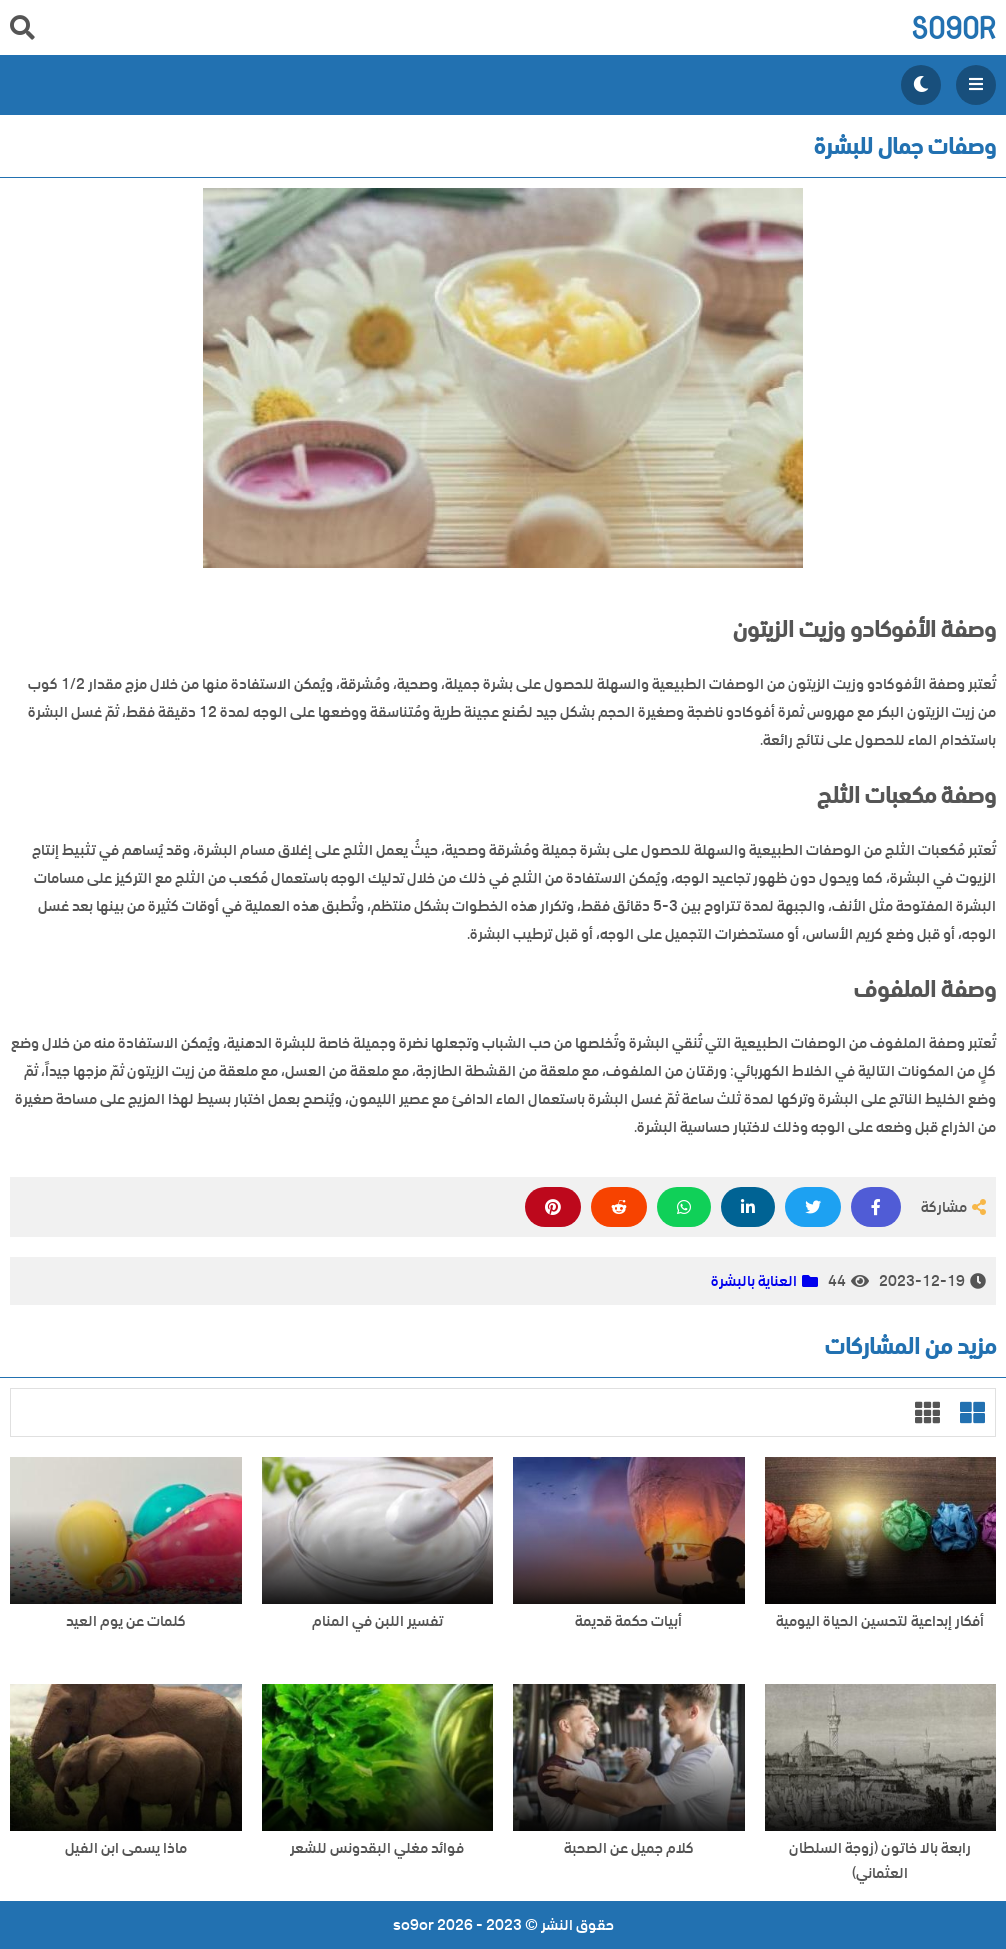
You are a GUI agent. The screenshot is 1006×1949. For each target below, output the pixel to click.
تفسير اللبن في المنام (377, 1621)
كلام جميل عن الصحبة (629, 1848)
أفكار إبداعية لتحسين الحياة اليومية (880, 1621)
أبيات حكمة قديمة (628, 1621)
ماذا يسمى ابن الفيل (126, 1848)
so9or (953, 27)
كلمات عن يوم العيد (126, 1621)
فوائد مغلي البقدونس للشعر (377, 1848)
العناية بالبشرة (754, 1281)
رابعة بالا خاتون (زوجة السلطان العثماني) (880, 1861)
